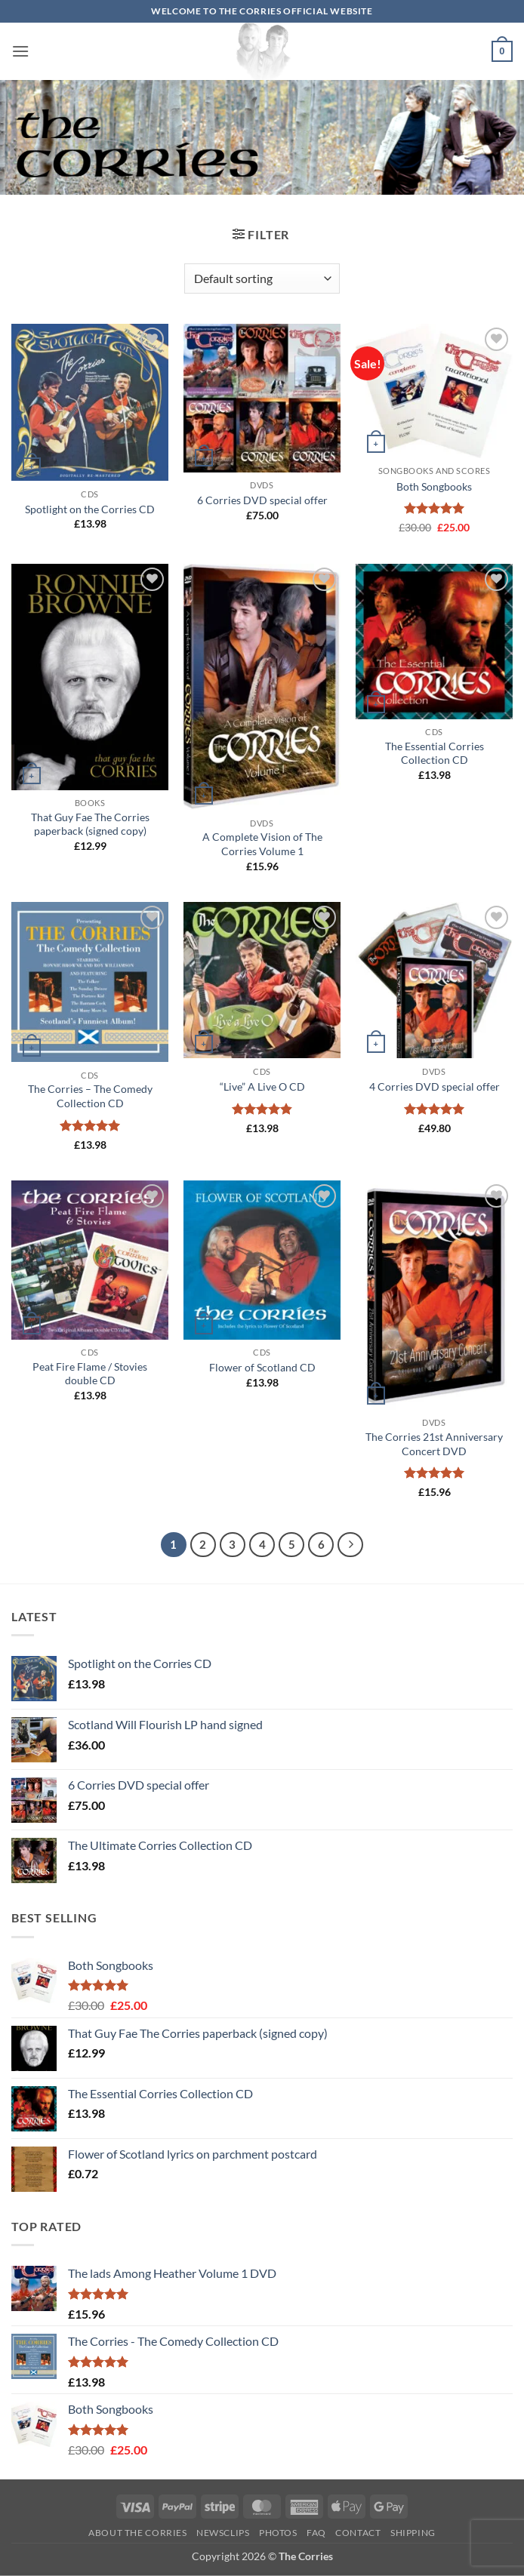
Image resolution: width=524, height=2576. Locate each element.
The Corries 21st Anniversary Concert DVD (434, 1443)
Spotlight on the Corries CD (90, 509)
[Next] (350, 1545)
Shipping (413, 2532)
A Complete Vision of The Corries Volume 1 (262, 843)
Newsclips (223, 2532)
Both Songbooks (434, 486)
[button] (20, 50)
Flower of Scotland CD (262, 1367)
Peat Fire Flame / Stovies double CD (89, 1373)
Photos (278, 2532)
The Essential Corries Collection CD (434, 753)
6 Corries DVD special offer (262, 500)
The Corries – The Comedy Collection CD (90, 1095)
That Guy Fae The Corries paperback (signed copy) (90, 824)
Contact (358, 2532)
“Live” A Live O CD (262, 1086)
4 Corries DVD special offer (434, 1086)
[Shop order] (261, 278)
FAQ (316, 2532)
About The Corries (137, 2532)
